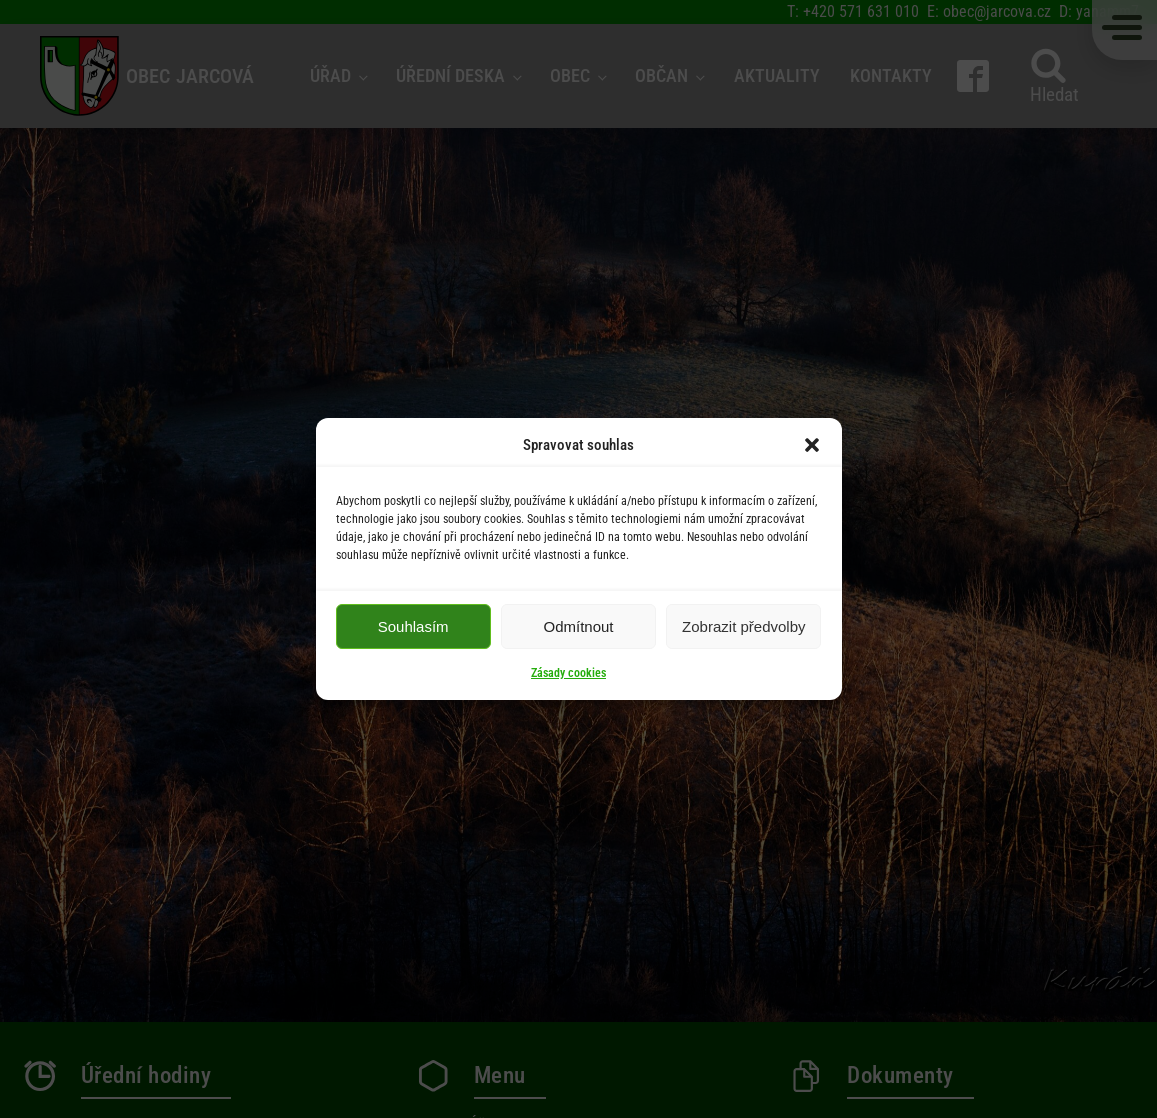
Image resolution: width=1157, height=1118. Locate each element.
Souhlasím (413, 626)
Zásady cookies (568, 673)
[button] (812, 445)
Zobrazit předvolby (743, 626)
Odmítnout (578, 626)
